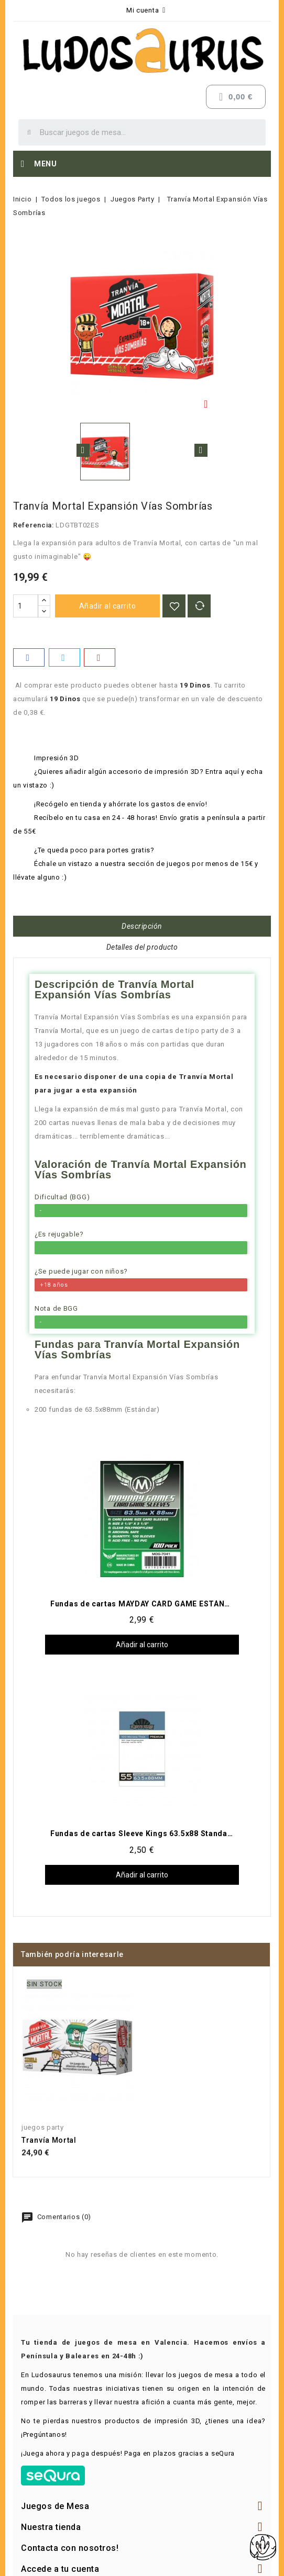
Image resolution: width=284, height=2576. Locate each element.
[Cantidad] (25, 605)
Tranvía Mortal (49, 2140)
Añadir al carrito (107, 606)
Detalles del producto (142, 947)
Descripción (142, 926)
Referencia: (33, 525)
